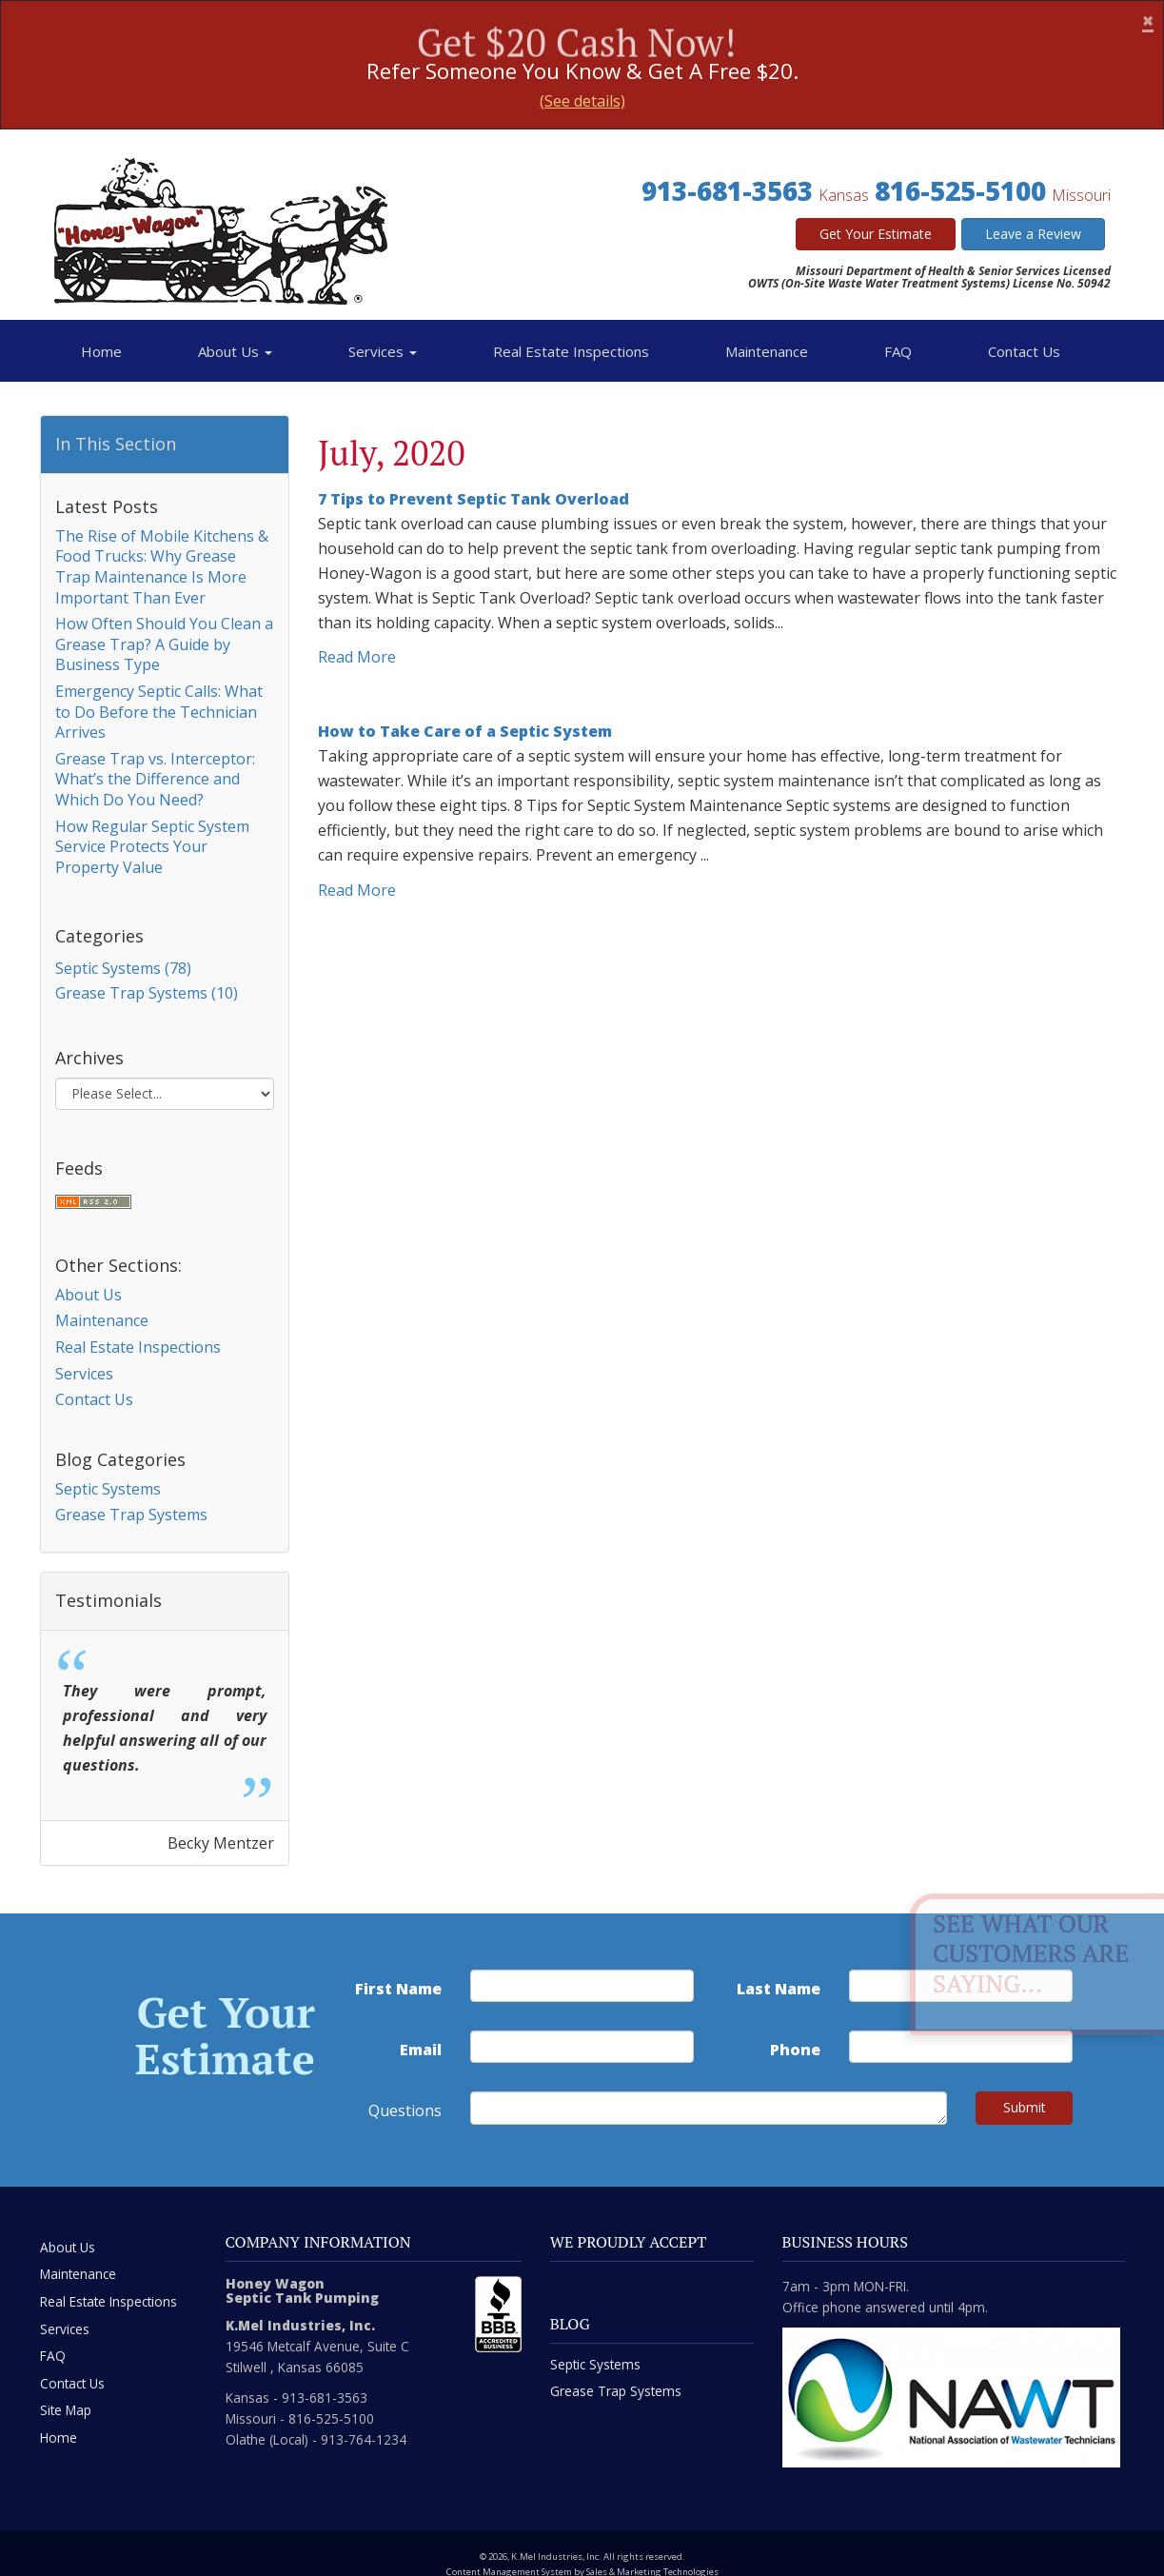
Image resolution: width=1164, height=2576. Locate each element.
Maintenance (766, 351)
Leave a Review (1033, 234)
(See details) (582, 100)
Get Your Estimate (875, 234)
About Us (235, 351)
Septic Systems (108, 1488)
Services (382, 351)
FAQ (898, 351)
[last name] (961, 1986)
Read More (357, 656)
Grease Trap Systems (131, 1514)
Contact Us (1024, 351)
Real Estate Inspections (571, 351)
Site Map (65, 2410)
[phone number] (961, 2047)
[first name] (582, 1986)
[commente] (708, 2108)
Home (101, 351)
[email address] (582, 2047)
